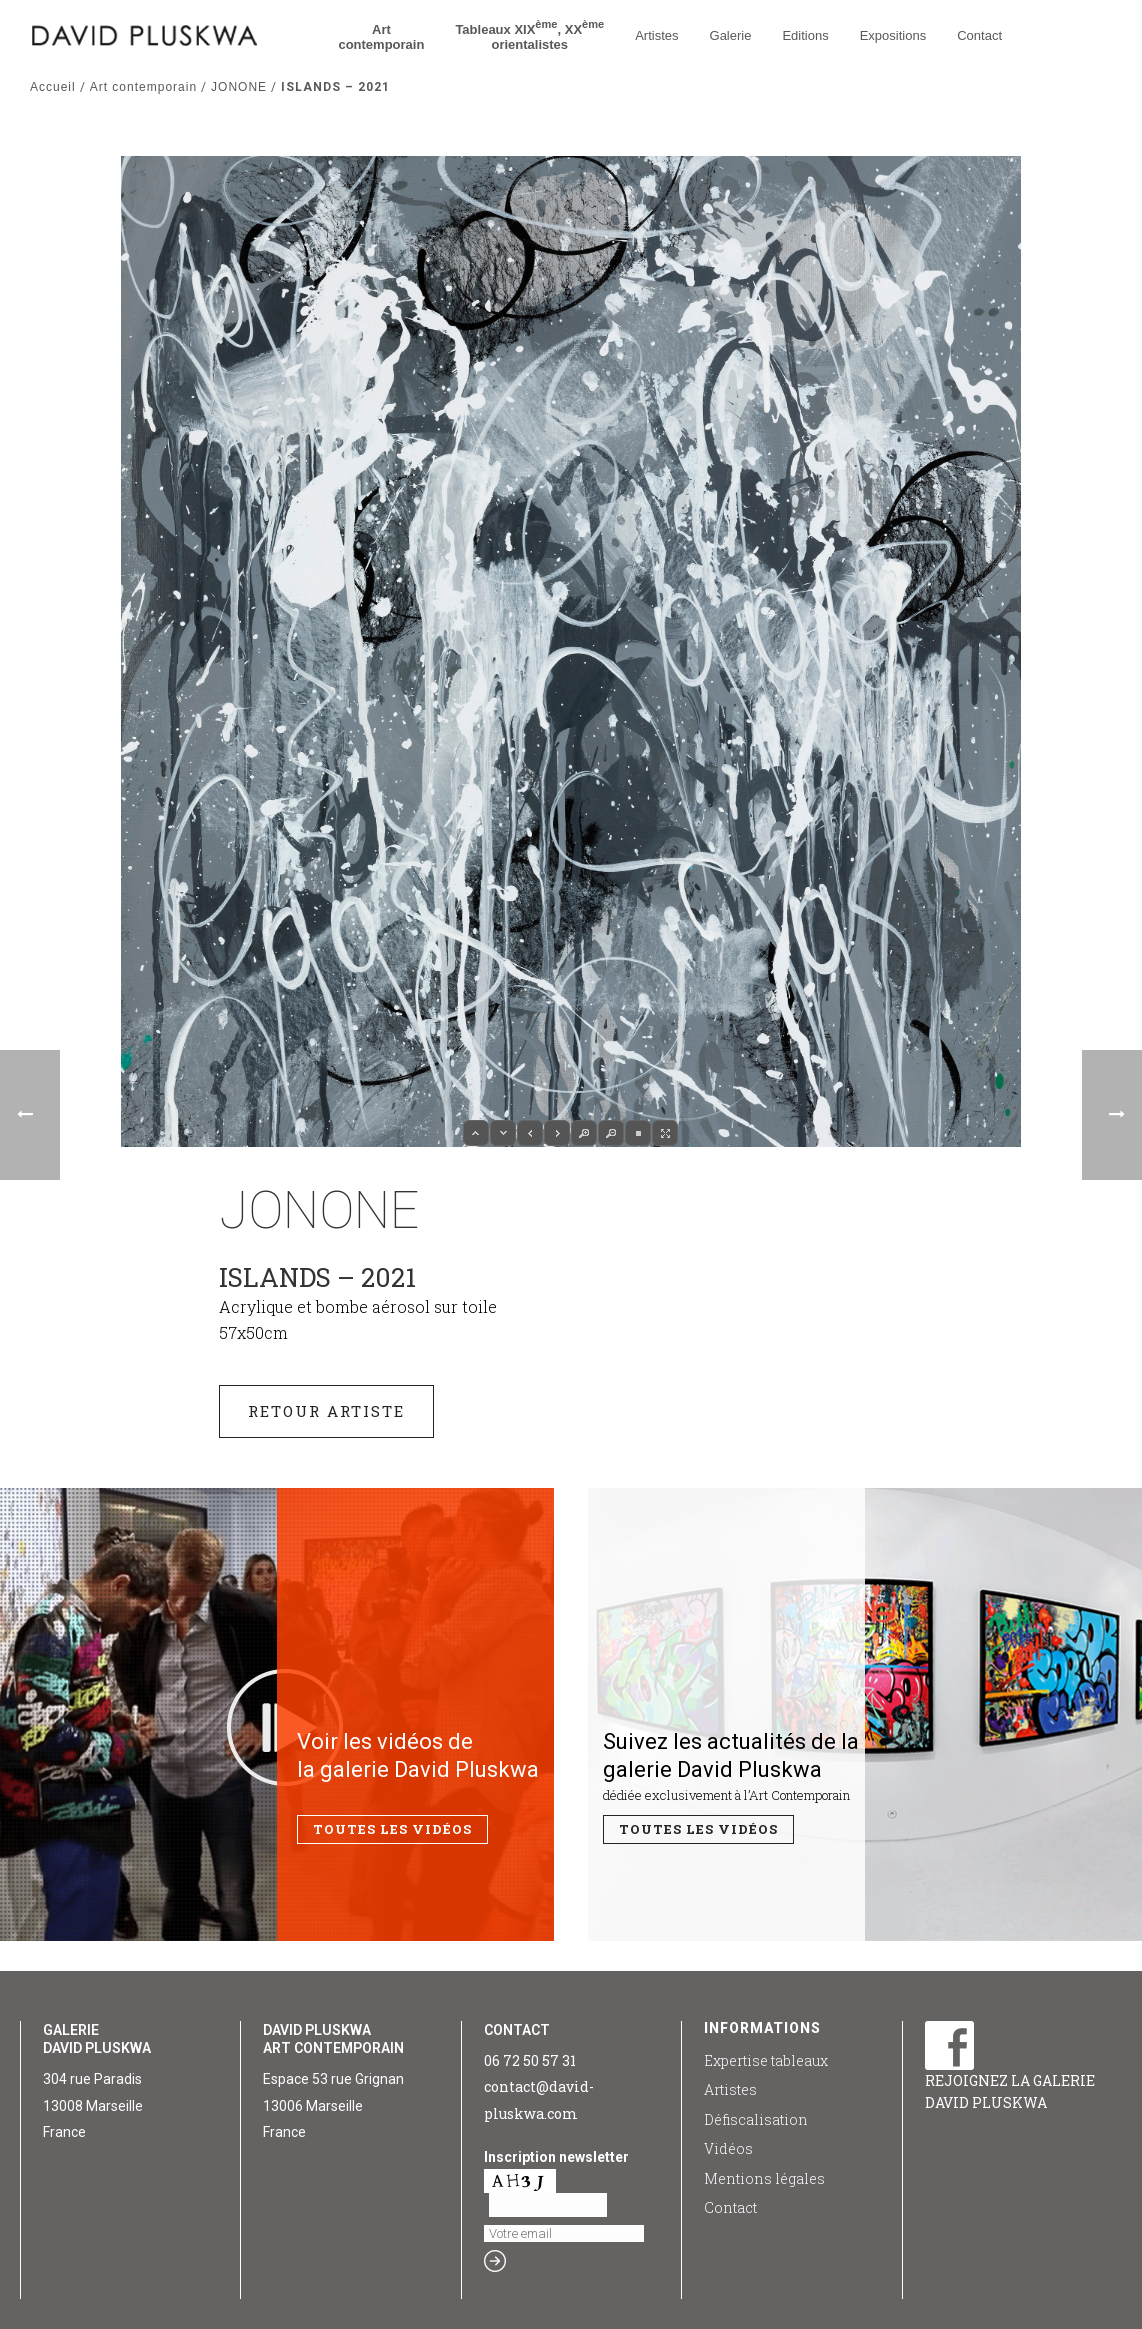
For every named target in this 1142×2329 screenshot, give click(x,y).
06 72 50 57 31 (530, 2060)
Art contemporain (143, 87)
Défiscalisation (756, 2119)
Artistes (656, 35)
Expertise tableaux (766, 2060)
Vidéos (728, 2148)
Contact (979, 35)
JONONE (239, 87)
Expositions (893, 35)
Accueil (53, 87)
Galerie (731, 35)
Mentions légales (764, 2178)
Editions (805, 35)
